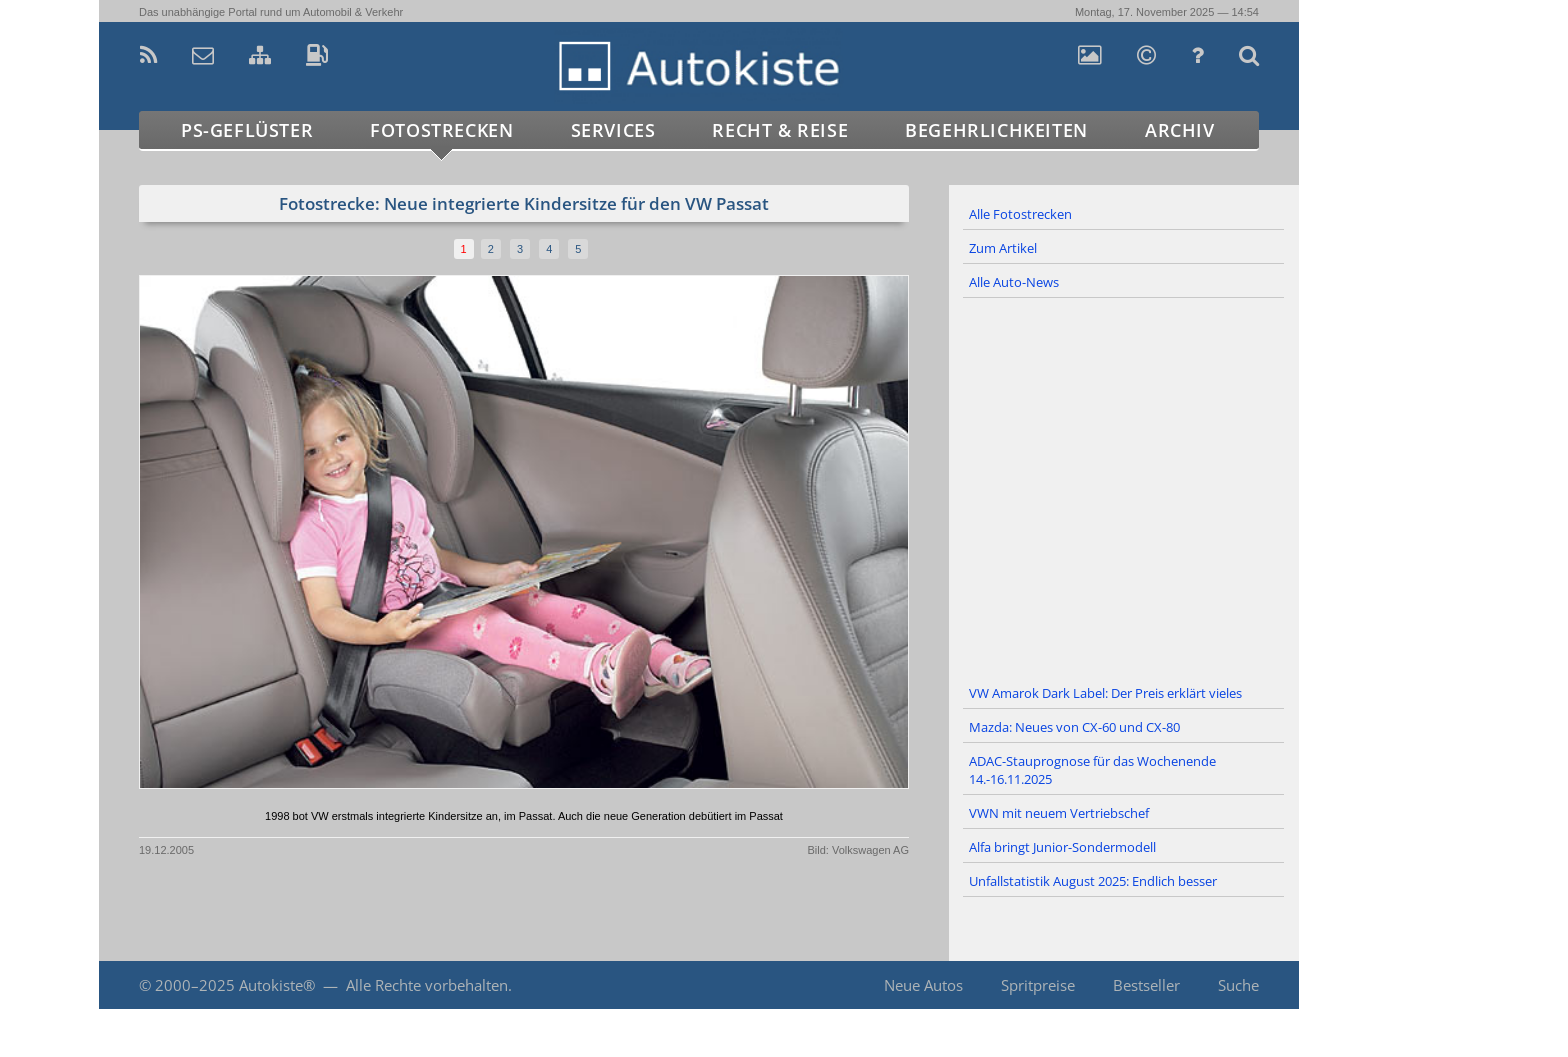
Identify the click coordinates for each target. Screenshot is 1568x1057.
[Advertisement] (1124, 488)
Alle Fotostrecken (1020, 214)
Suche (1238, 985)
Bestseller (1146, 985)
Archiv (1180, 130)
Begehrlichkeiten (996, 130)
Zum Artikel (1003, 248)
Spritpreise (1038, 985)
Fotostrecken (441, 130)
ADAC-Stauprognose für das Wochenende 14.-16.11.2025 (1092, 770)
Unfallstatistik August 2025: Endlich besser (1093, 881)
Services (613, 130)
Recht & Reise (780, 130)
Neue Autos (923, 985)
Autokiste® (277, 985)
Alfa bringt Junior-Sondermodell (1062, 847)
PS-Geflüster (247, 130)
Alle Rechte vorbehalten (427, 985)
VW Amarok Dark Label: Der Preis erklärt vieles (1105, 693)
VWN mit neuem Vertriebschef (1059, 813)
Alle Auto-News (1014, 282)
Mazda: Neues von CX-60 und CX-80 (1074, 727)
